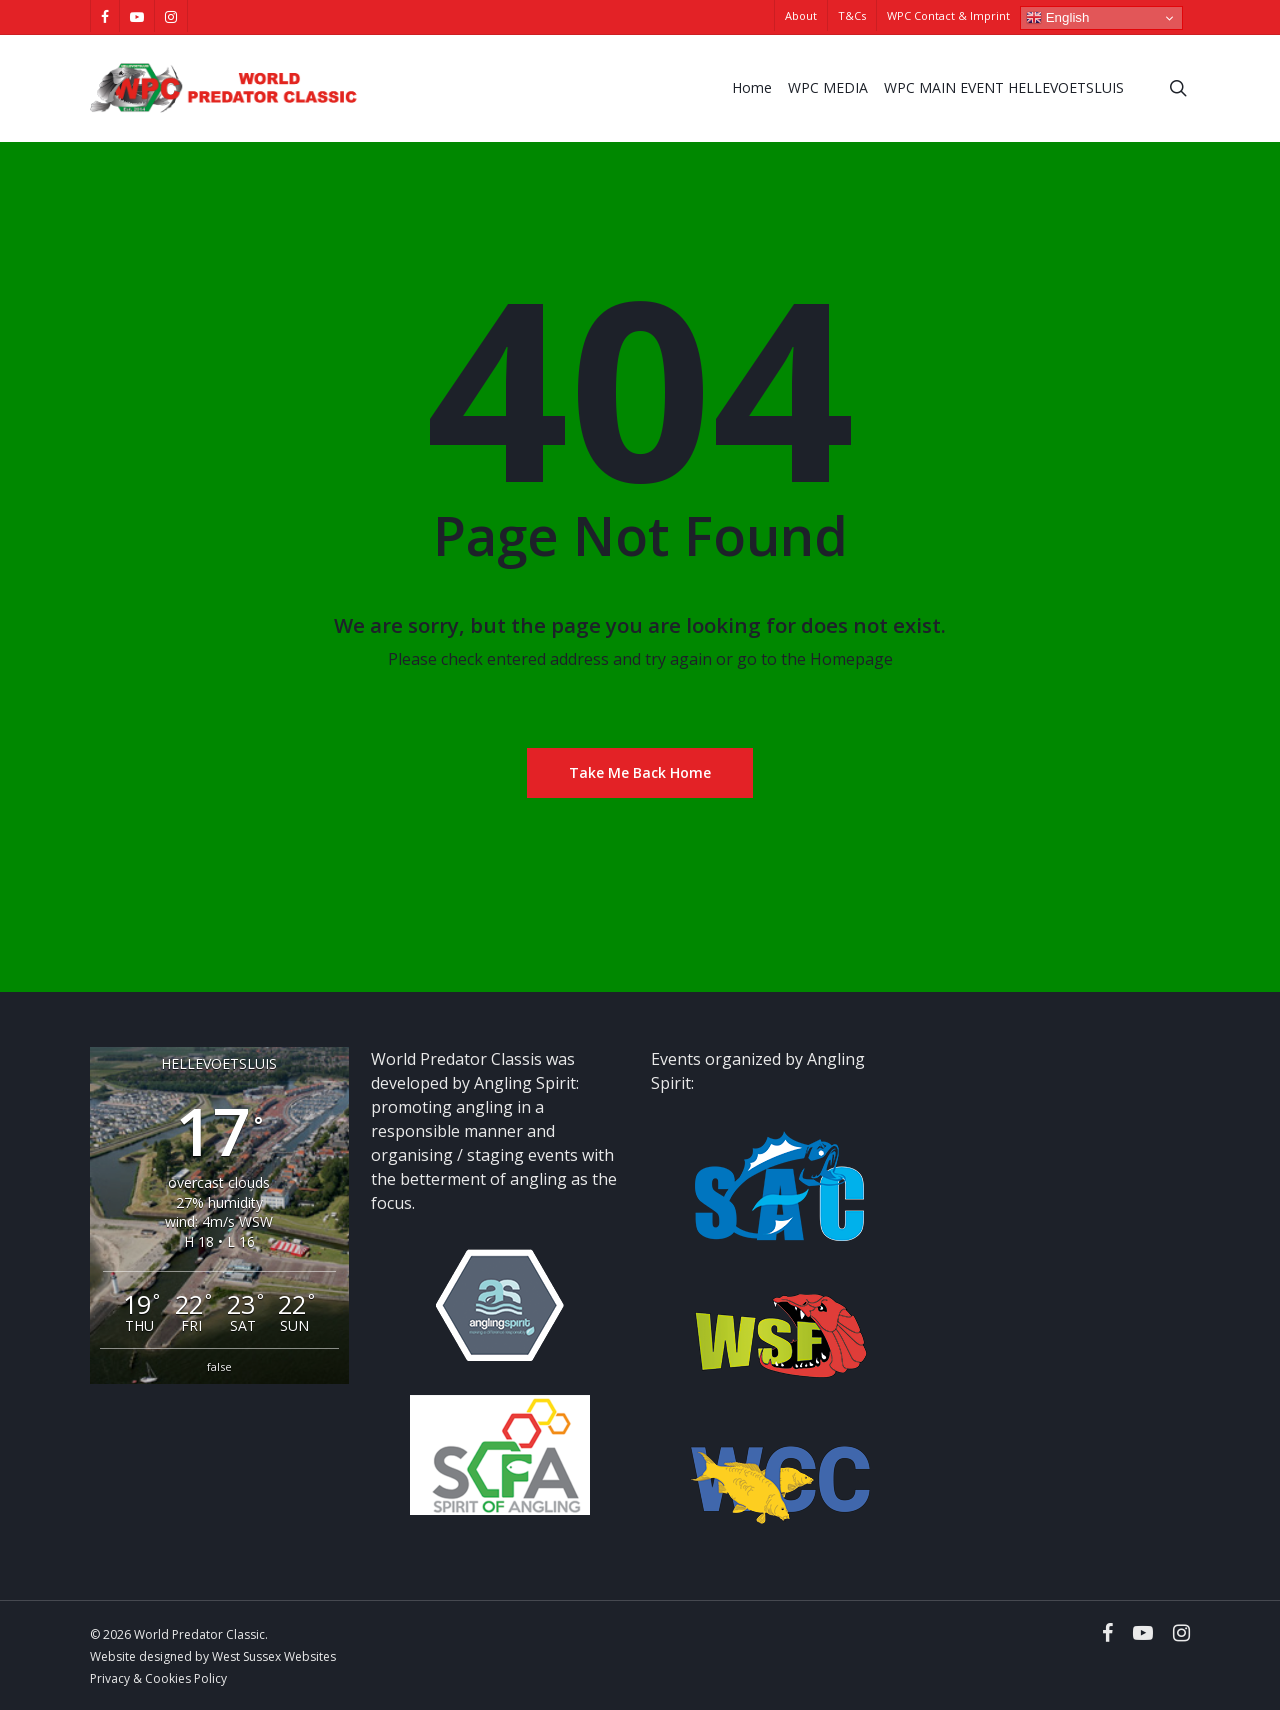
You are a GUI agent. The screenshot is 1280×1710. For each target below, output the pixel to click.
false (219, 1366)
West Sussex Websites (274, 1656)
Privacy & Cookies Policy (158, 1678)
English (1057, 18)
